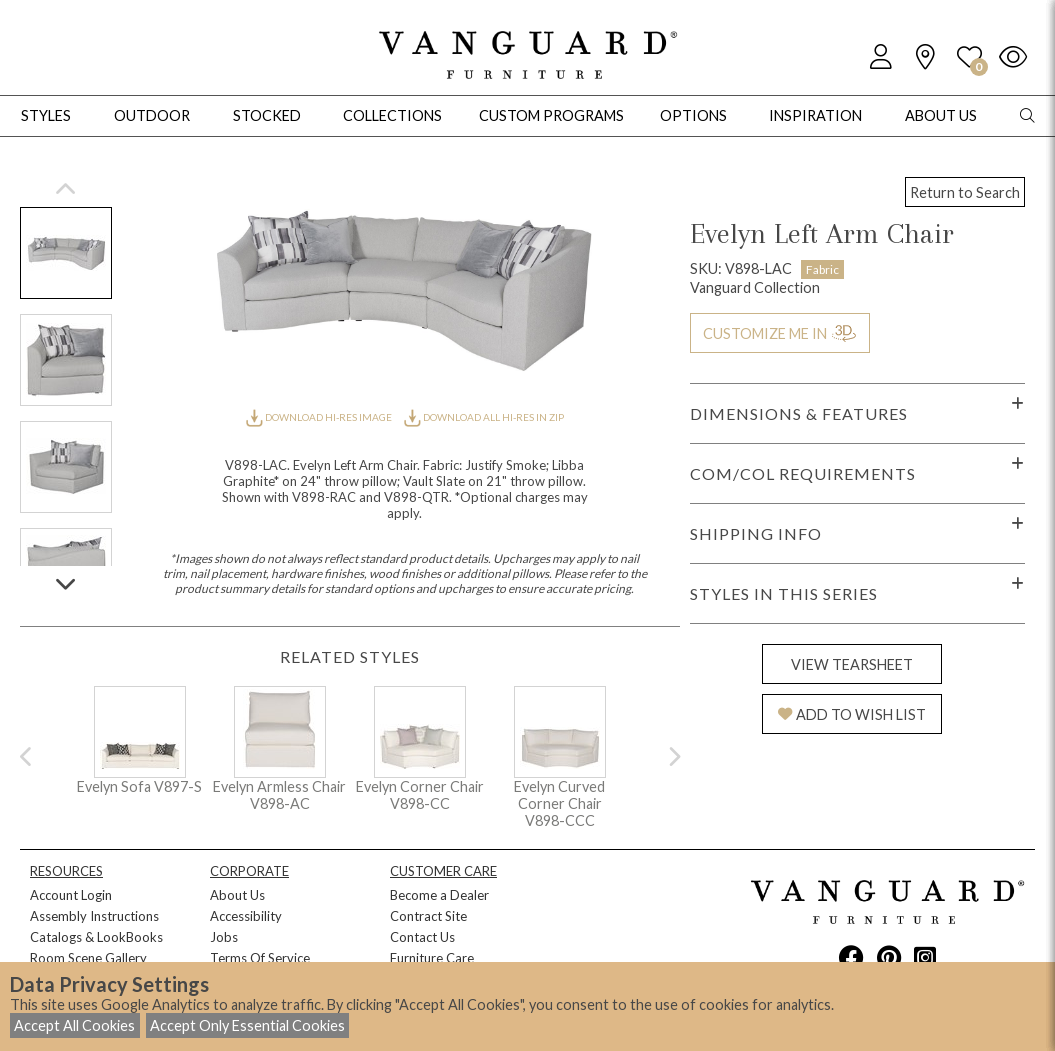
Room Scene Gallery (88, 958)
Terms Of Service (260, 958)
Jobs (224, 937)
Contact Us (422, 937)
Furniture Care (432, 958)
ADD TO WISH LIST (852, 714)
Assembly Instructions (94, 916)
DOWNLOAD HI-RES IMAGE (320, 417)
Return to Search (965, 192)
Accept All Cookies (74, 1025)
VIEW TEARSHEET (852, 664)
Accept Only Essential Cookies (247, 1025)
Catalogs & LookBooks (96, 937)
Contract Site (428, 916)
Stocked (267, 115)
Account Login (71, 895)
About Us (237, 895)
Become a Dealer (439, 895)
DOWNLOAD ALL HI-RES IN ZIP (484, 417)
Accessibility (246, 916)
